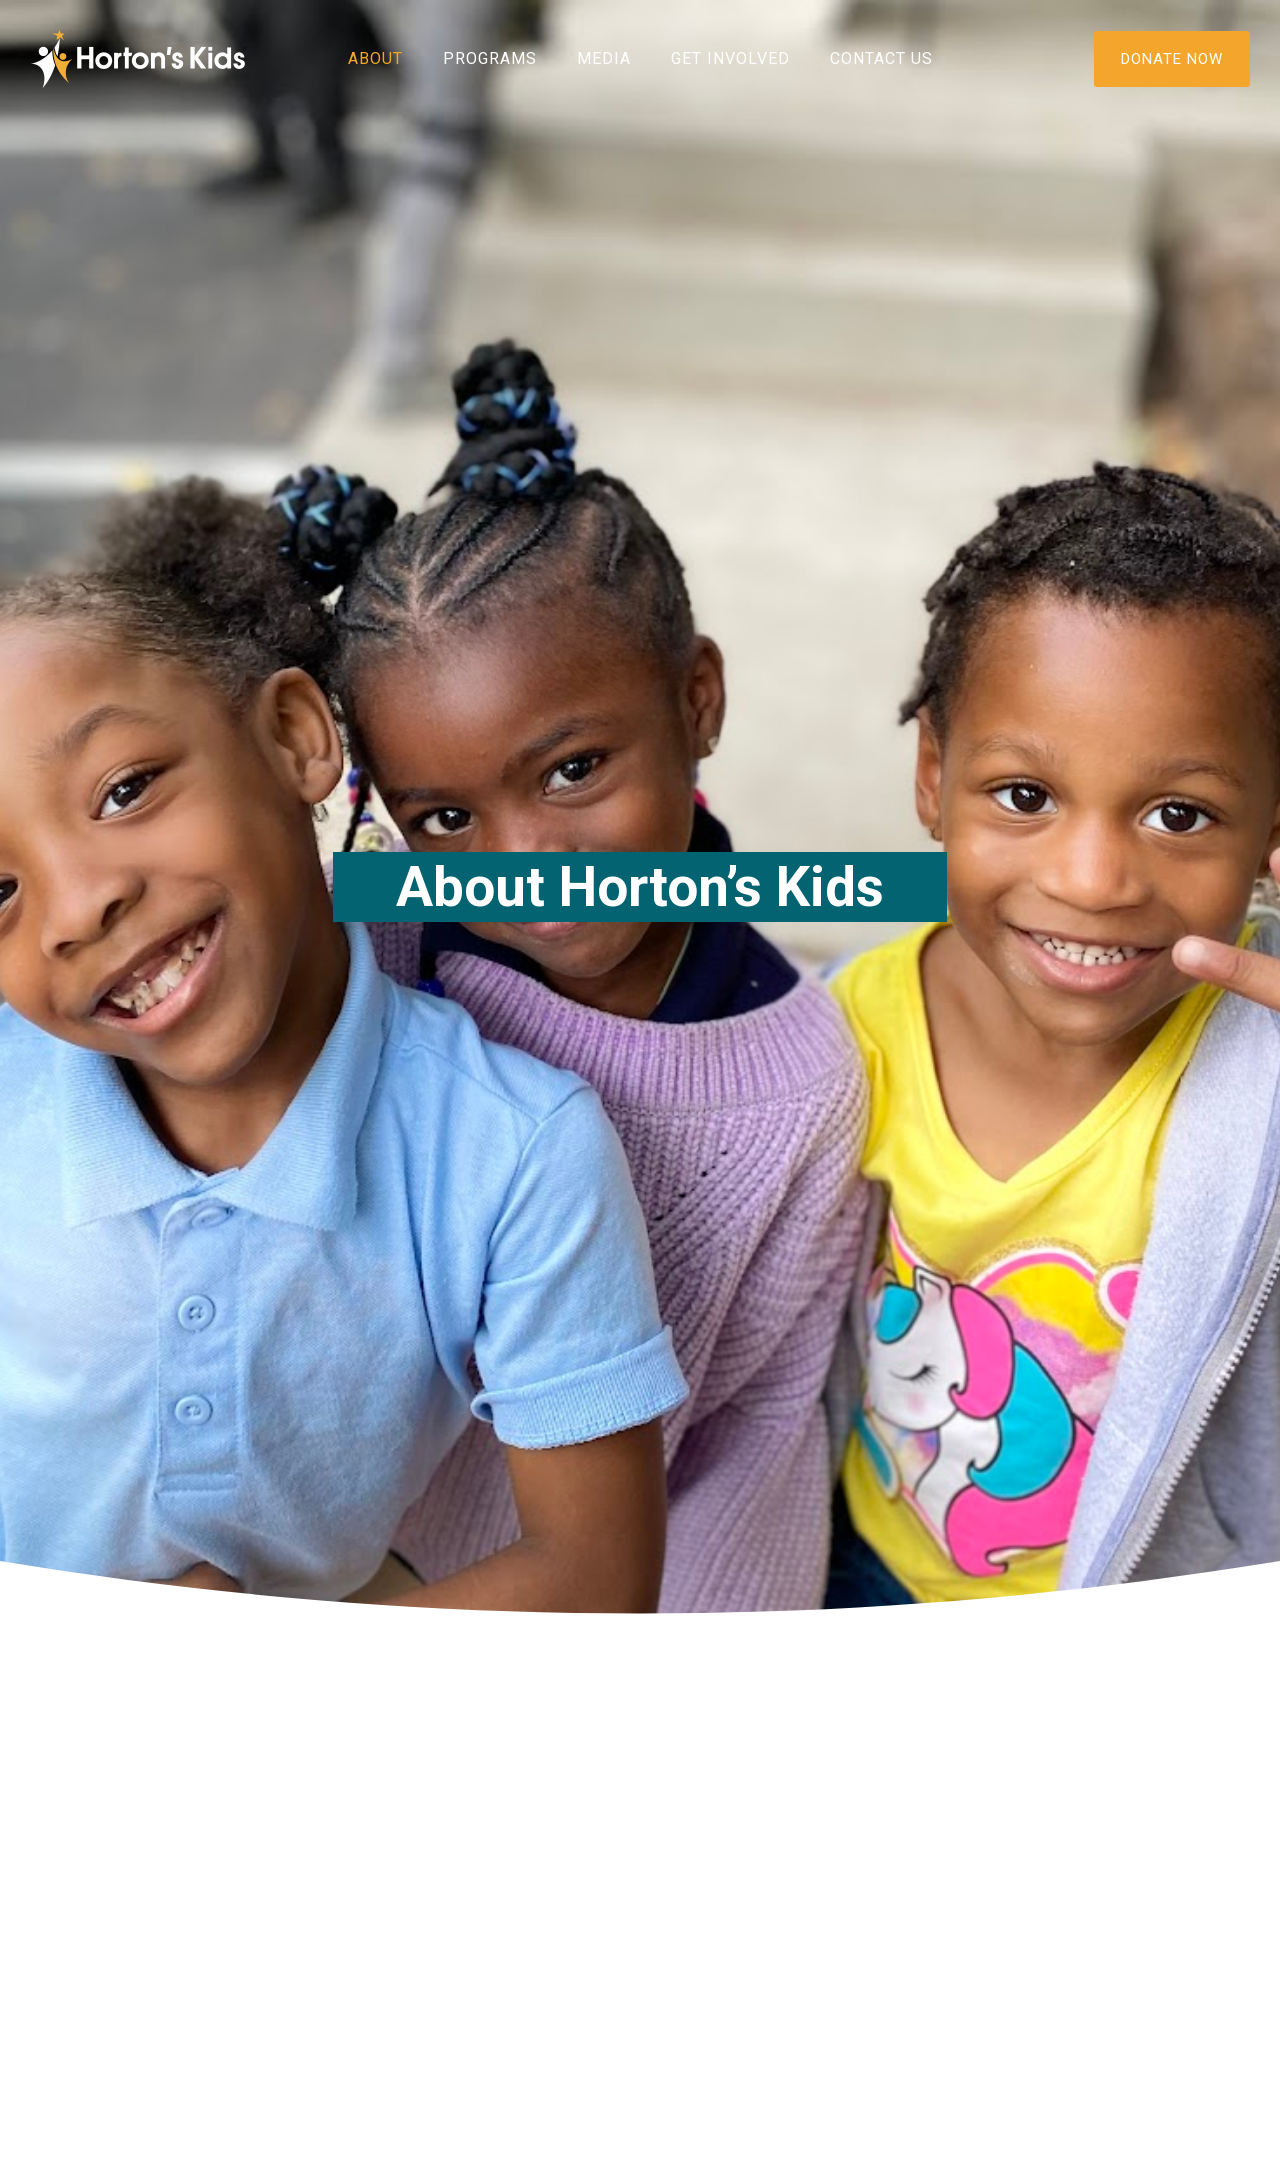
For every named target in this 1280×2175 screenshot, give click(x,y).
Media (604, 58)
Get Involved (730, 58)
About (375, 58)
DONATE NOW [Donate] (1172, 59)
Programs (490, 58)
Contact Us (881, 58)
